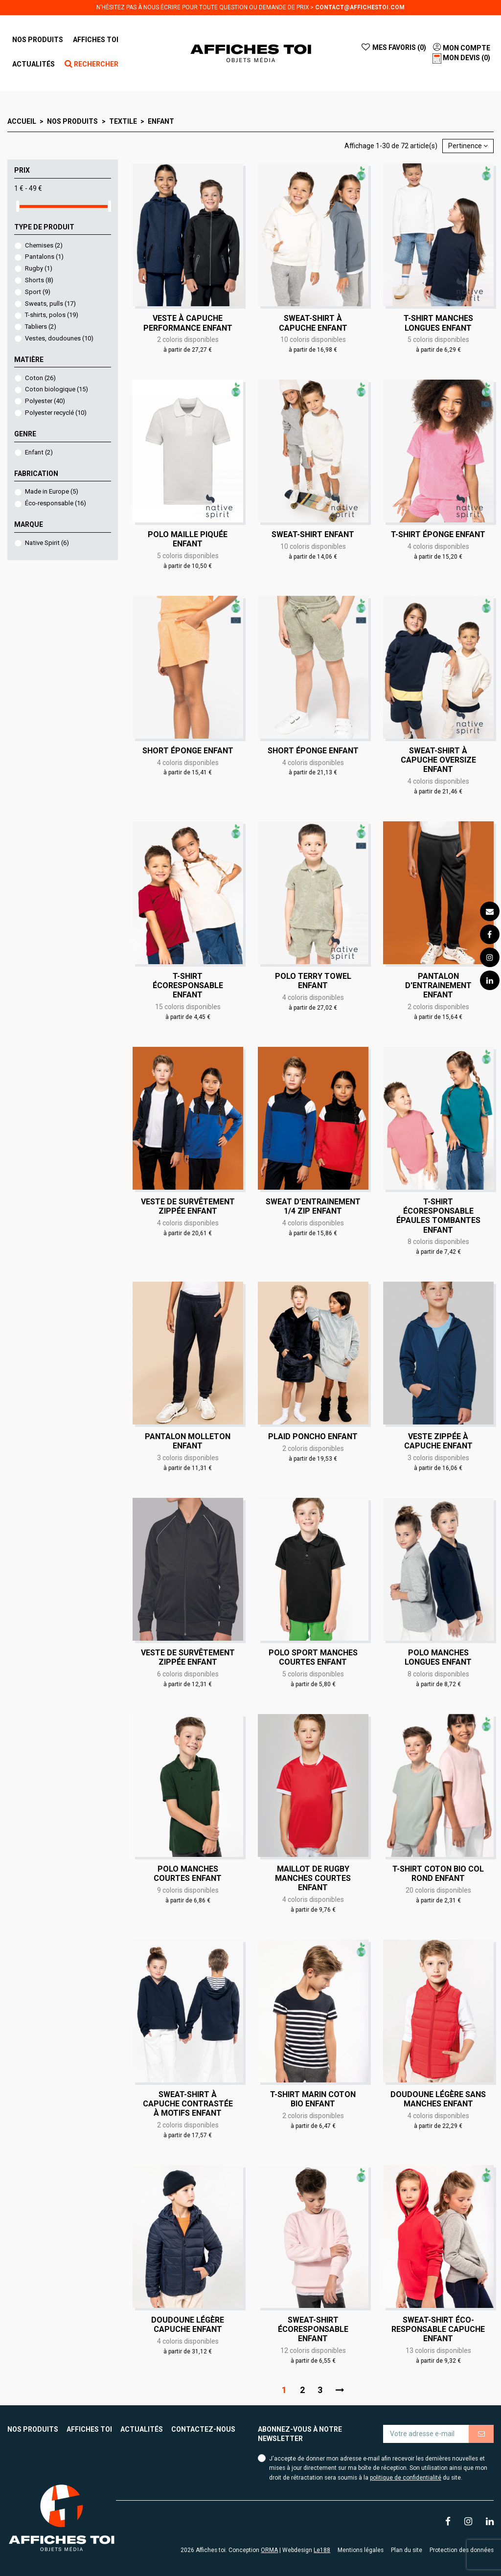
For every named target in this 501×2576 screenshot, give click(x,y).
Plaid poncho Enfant (313, 1436)
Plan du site (406, 2550)
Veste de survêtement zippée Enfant (188, 1206)
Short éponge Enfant (187, 750)
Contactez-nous (203, 2429)
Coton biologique (56, 389)
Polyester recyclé (56, 412)
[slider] (18, 206)
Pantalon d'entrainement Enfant (438, 985)
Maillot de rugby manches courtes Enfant (313, 1878)
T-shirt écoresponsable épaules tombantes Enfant (438, 1216)
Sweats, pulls (50, 303)
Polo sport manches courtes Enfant (313, 1657)
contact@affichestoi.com (360, 7)
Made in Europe (51, 491)
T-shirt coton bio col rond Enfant (438, 1873)
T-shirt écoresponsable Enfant (188, 985)
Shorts (39, 280)
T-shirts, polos (51, 314)
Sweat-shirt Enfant (313, 534)
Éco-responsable (55, 503)
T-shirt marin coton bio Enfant (313, 2099)
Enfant (39, 452)
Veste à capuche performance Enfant (187, 323)
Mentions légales (361, 2550)
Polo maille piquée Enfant (188, 539)
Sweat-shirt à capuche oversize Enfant (438, 760)
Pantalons (44, 256)
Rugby (38, 268)
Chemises (44, 245)
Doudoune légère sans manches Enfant (438, 2099)
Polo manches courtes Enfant (188, 1873)
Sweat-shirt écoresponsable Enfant (313, 2329)
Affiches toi (89, 2429)
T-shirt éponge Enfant (438, 534)
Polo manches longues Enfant (438, 1657)
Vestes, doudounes (59, 338)
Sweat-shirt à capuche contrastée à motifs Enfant (188, 2104)
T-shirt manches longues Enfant (438, 323)
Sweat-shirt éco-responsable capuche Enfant (438, 2329)
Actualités (141, 2429)
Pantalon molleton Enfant (187, 1441)
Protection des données (462, 2550)
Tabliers (40, 326)
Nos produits (32, 2429)
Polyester (45, 401)
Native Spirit (47, 542)
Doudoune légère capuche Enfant (187, 2324)
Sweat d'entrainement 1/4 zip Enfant (313, 1206)
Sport (37, 291)
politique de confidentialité (405, 2477)
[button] (95, 39)
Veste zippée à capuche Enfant (438, 1441)
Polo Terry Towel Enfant (313, 981)
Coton (40, 378)
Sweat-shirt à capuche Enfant (313, 323)
